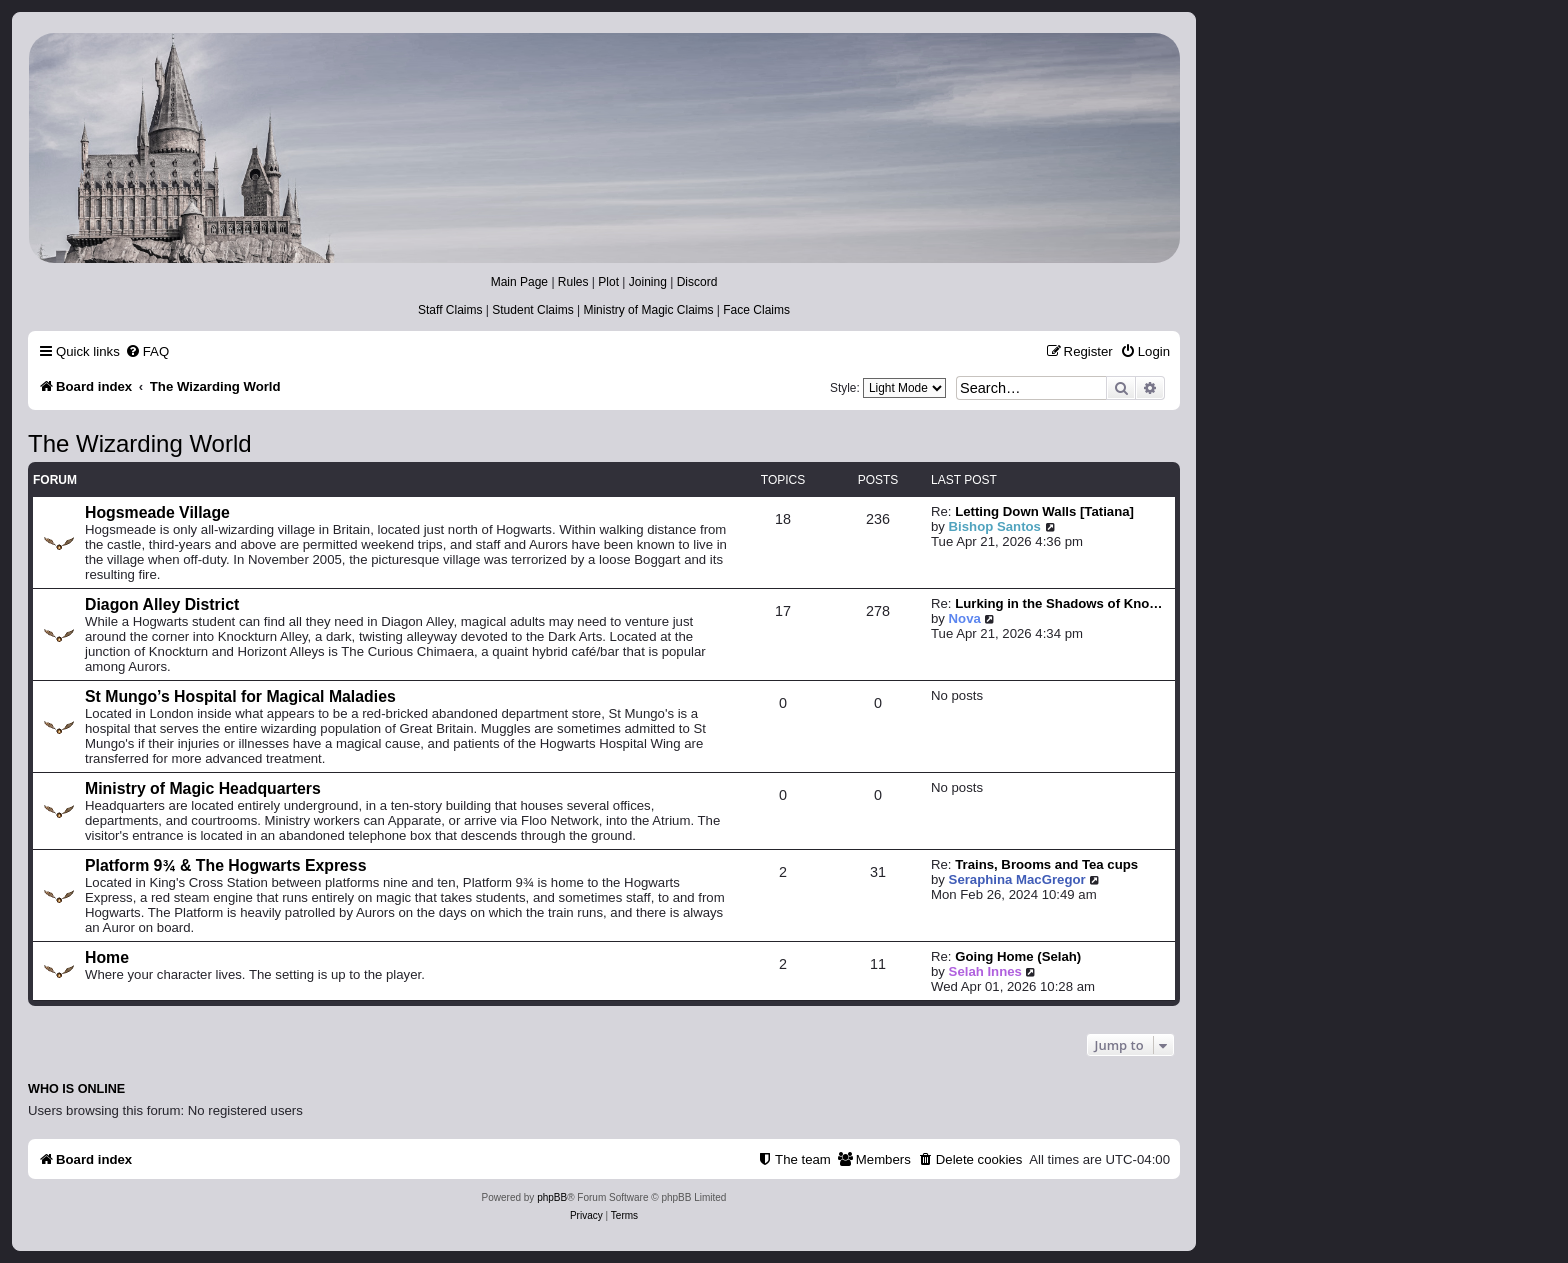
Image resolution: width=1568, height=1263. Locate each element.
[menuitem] (147, 351)
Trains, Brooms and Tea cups (1046, 864)
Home (107, 957)
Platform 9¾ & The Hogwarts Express (225, 865)
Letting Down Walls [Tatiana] (1044, 511)
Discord (697, 282)
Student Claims (532, 310)
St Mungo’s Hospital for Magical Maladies (240, 696)
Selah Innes (985, 971)
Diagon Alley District (162, 604)
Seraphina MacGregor (1017, 879)
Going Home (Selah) (1018, 956)
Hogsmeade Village (157, 512)
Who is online (76, 1089)
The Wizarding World (140, 443)
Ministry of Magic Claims (648, 310)
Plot (608, 282)
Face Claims (756, 310)
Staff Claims (450, 310)
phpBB (552, 1197)
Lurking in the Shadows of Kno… (1058, 603)
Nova (965, 618)
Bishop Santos (995, 526)
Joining (648, 282)
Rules (573, 282)
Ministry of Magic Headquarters (203, 788)
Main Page (519, 282)
